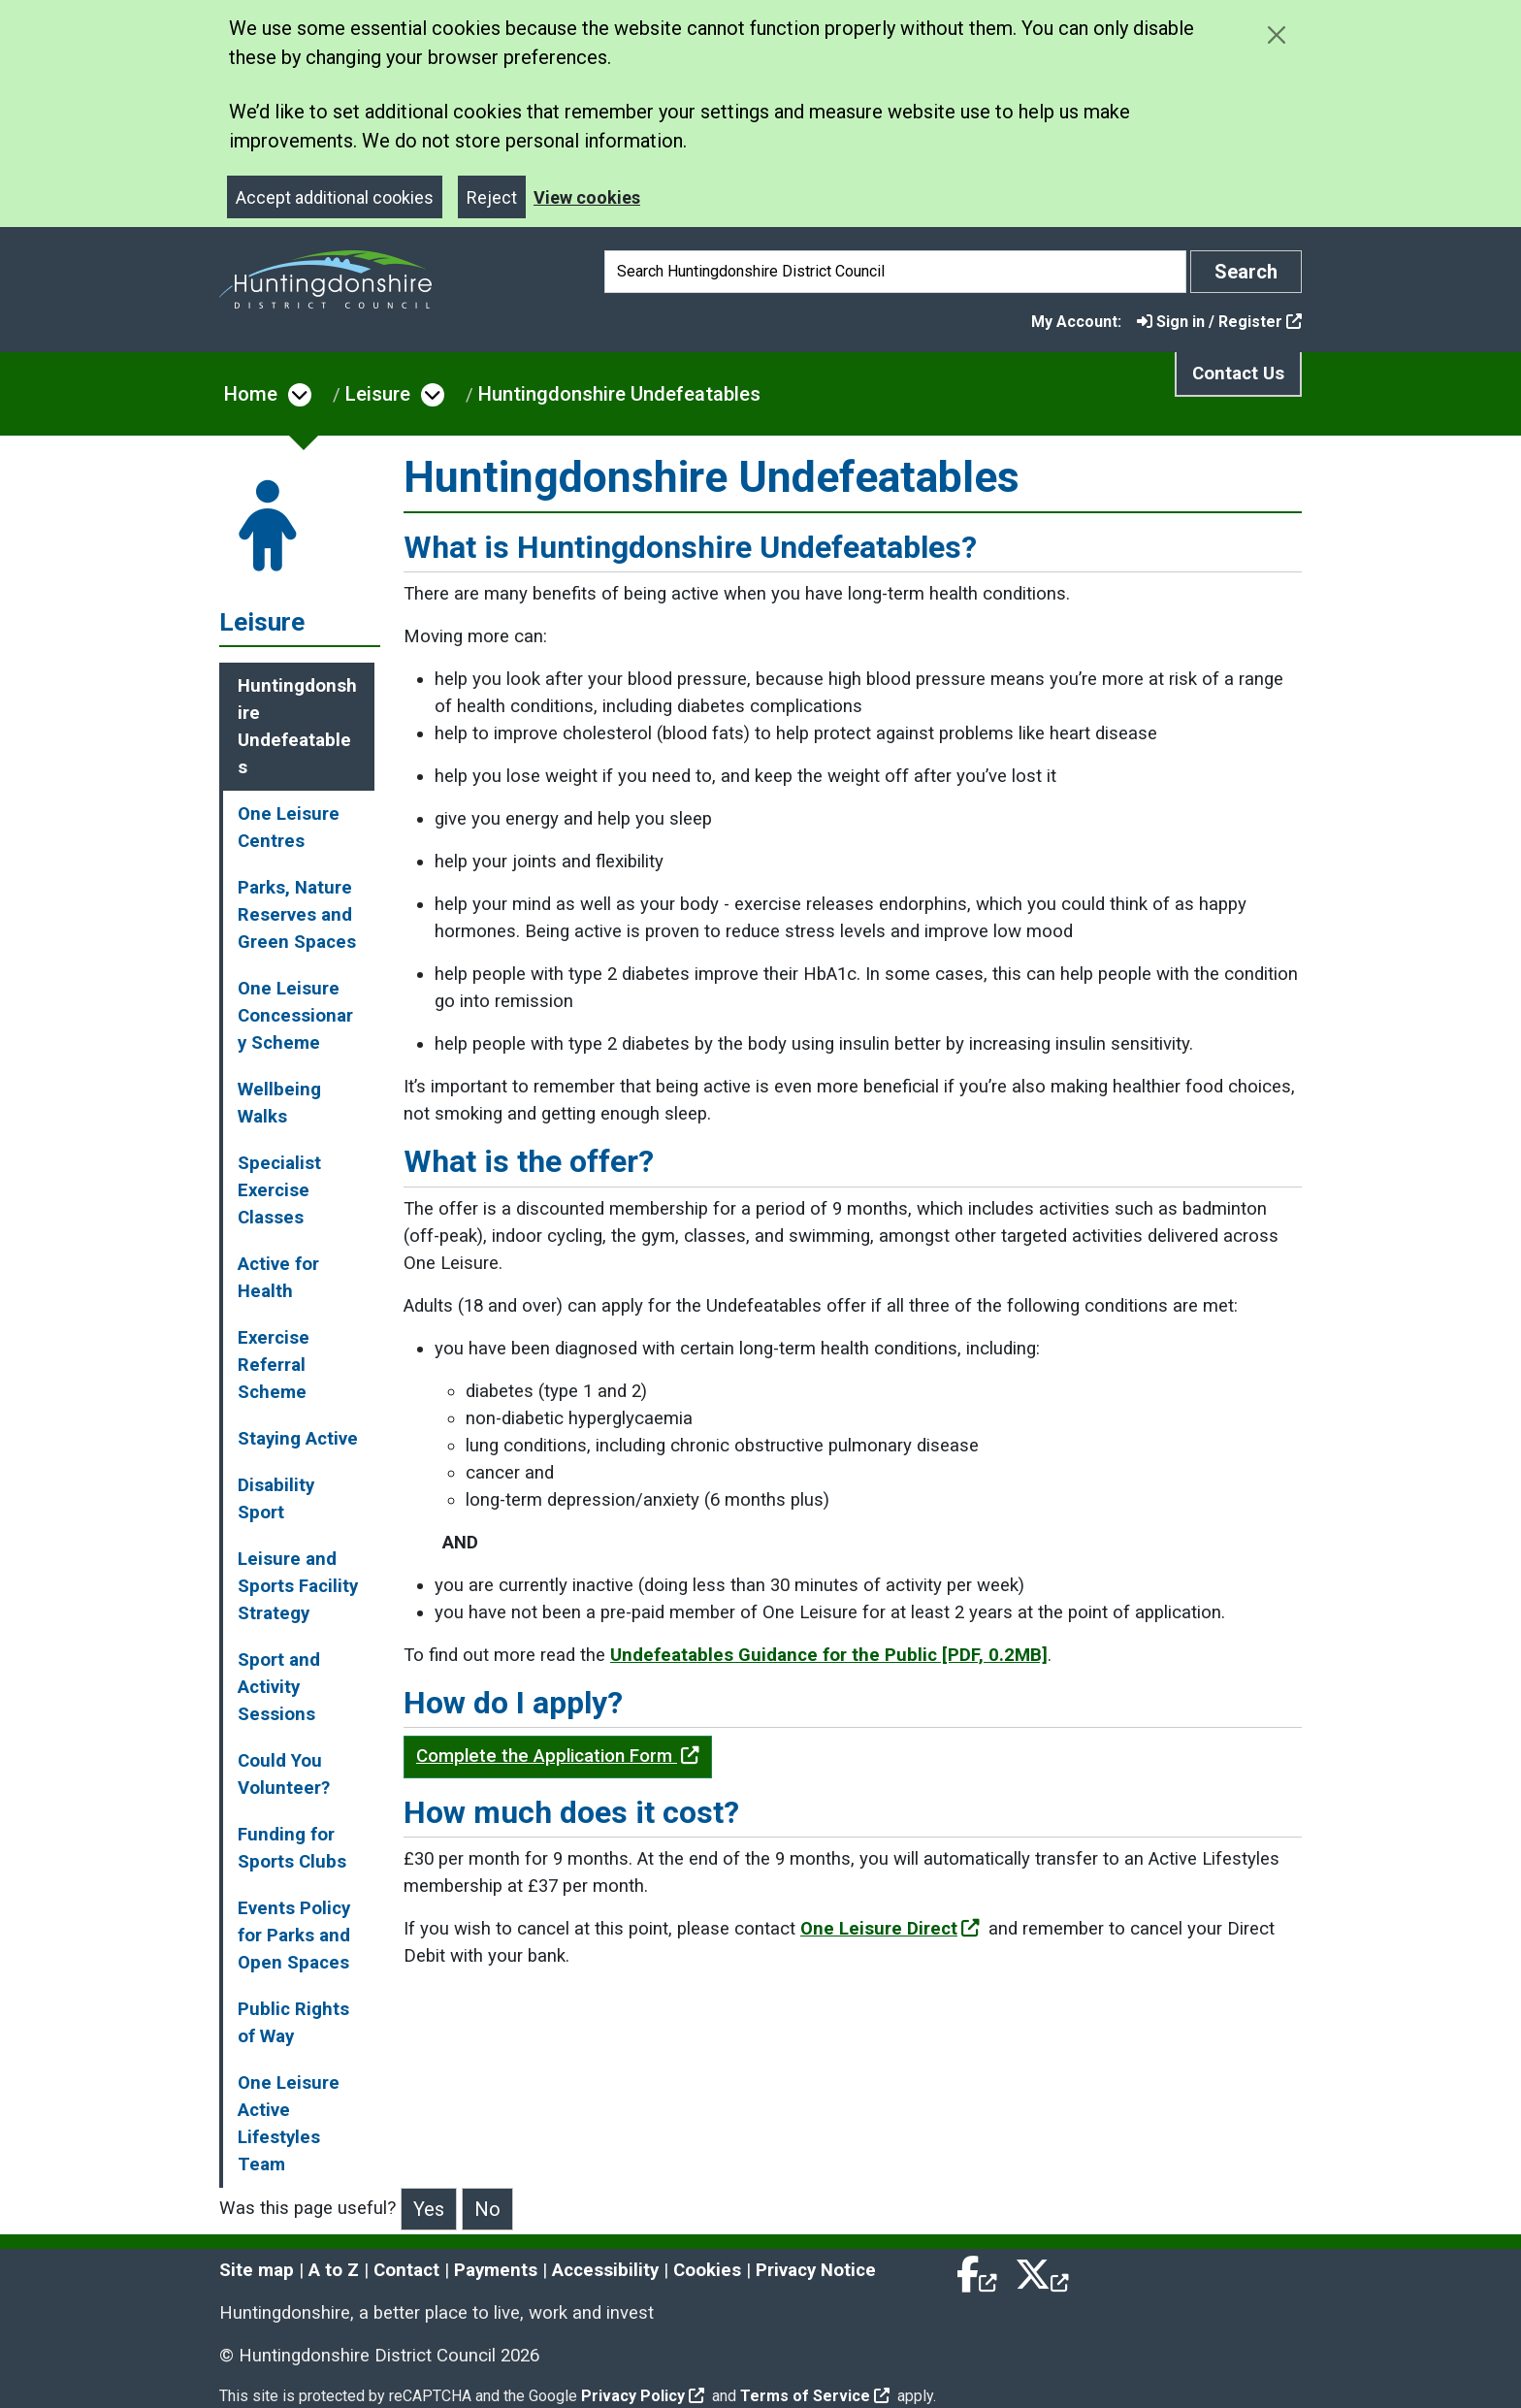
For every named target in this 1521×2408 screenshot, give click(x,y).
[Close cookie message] (1276, 34)
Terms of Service (815, 2396)
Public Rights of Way (293, 2023)
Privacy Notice (816, 2270)
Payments (495, 2270)
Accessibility (605, 2270)
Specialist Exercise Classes (279, 1190)
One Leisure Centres (289, 827)
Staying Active (298, 1438)
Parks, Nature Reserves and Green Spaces (297, 915)
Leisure (377, 394)
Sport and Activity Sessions (279, 1687)
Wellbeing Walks (279, 1103)
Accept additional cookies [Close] (335, 197)
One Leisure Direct (890, 1928)
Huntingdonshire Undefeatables (619, 394)
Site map (256, 2270)
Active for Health (278, 1277)
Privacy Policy (642, 2396)
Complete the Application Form (557, 1756)
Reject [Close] (492, 197)
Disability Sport (276, 1499)
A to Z (333, 2270)
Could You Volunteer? (284, 1774)
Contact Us (1238, 373)
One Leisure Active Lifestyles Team (289, 2123)
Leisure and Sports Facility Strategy (298, 1586)
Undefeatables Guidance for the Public (829, 1655)
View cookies (587, 197)
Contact (406, 2270)
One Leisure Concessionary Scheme (295, 1016)
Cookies (707, 2270)
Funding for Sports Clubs (292, 1848)
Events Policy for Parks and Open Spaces (294, 1935)
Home (250, 394)
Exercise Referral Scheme (273, 1365)
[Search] (895, 271)
